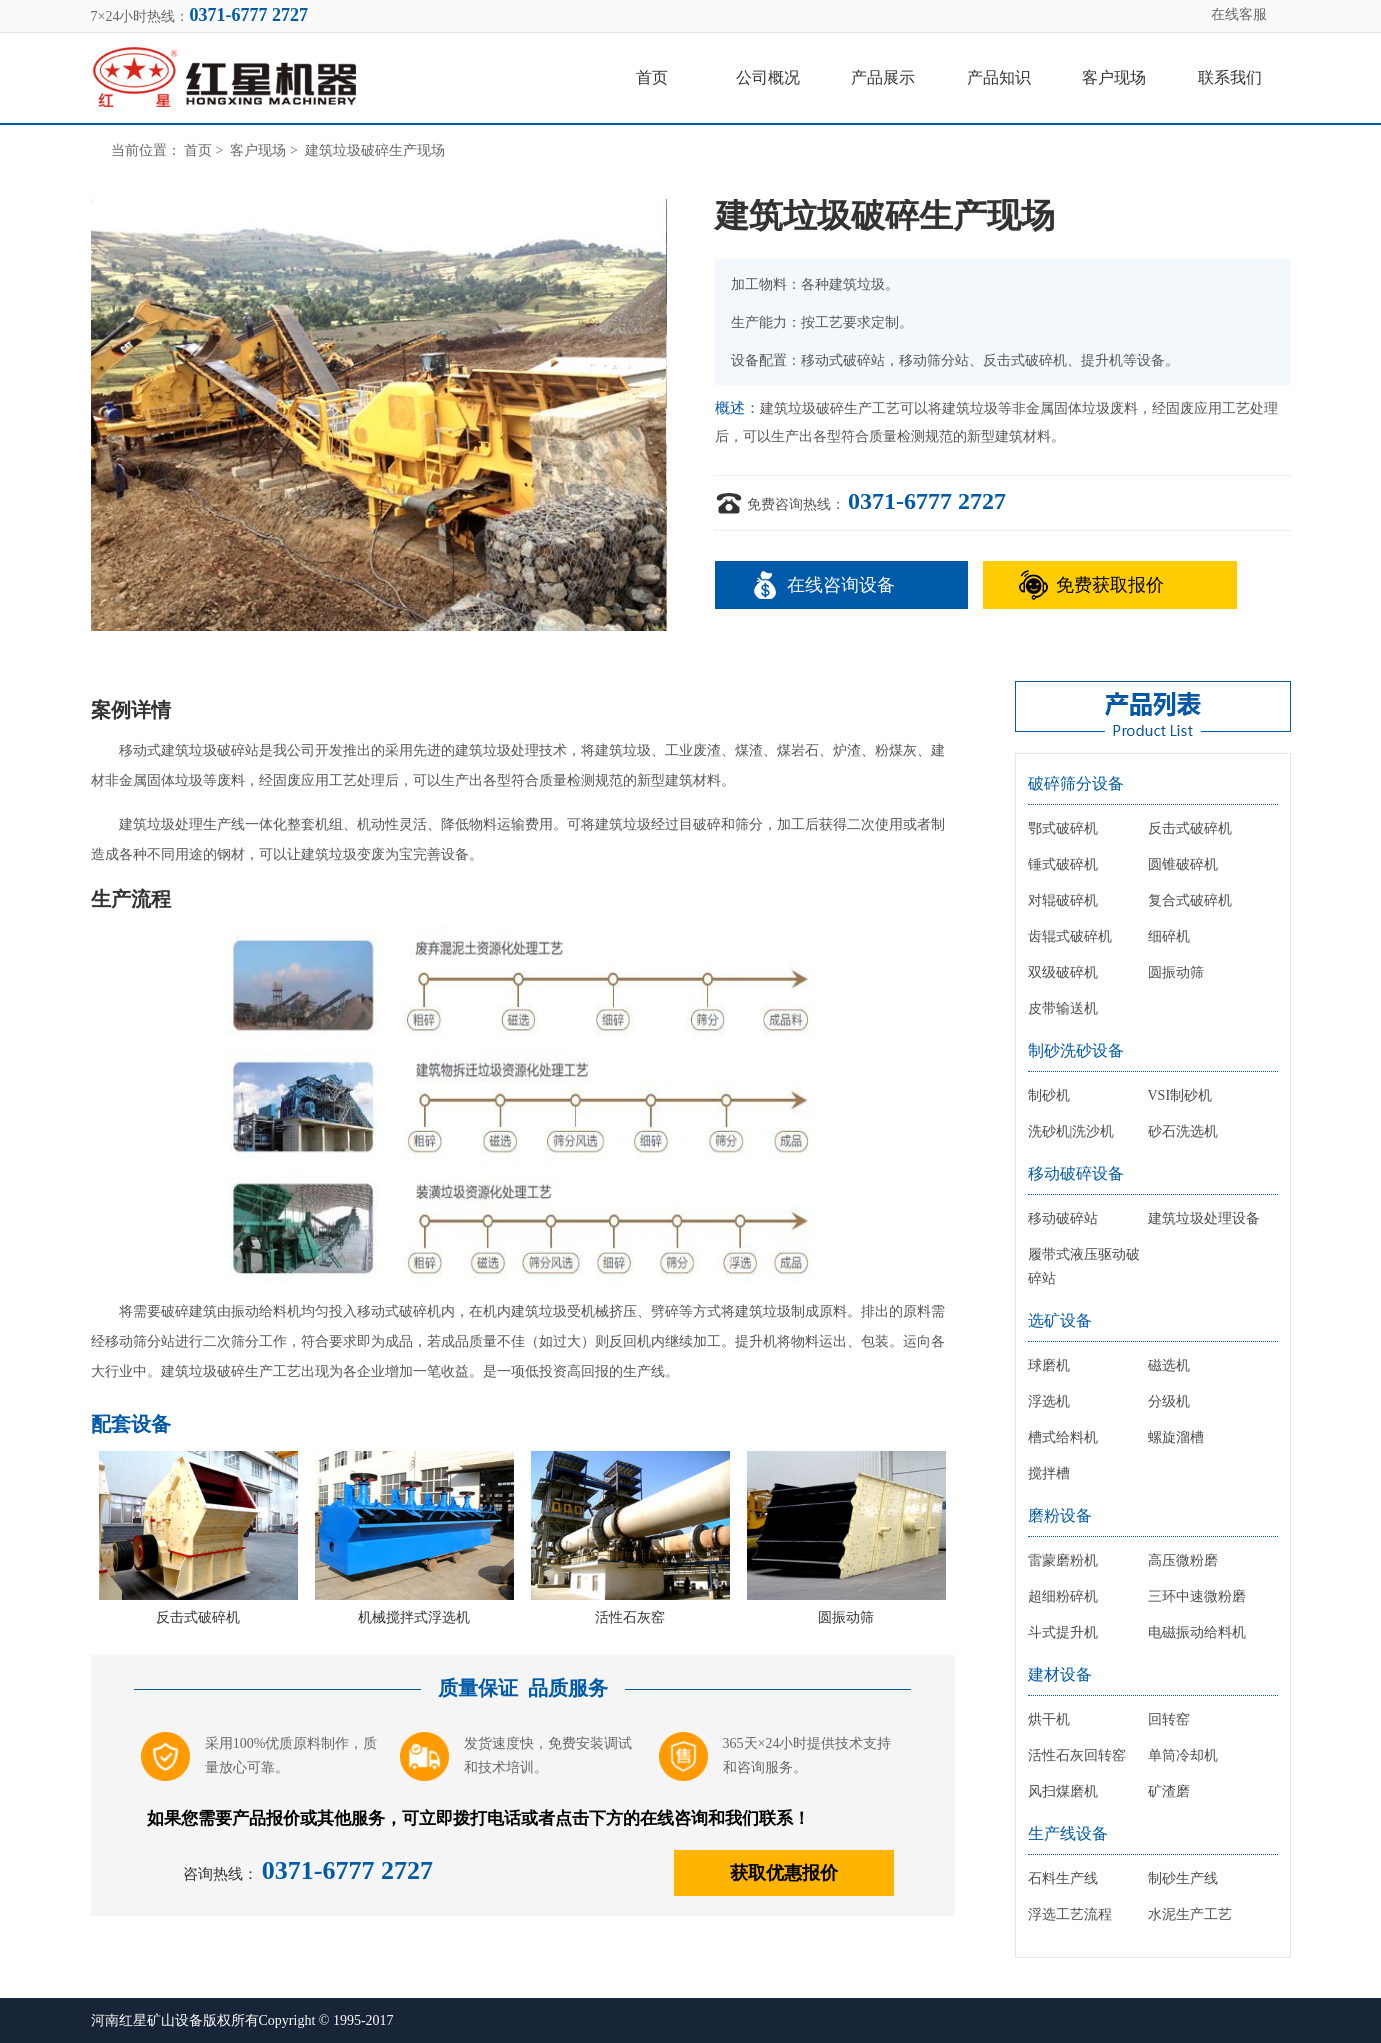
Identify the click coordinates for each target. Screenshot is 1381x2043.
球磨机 (1049, 1365)
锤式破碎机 (1063, 864)
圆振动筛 (846, 1617)
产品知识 (999, 77)
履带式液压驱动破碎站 (1084, 1266)
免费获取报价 (1110, 585)
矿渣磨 (1169, 1791)
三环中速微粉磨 (1197, 1596)
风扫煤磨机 (1063, 1791)
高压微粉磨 (1183, 1560)
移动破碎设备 (1076, 1173)
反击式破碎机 (198, 1617)
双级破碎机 (1063, 972)
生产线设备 (1068, 1833)
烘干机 (1049, 1719)
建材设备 (1060, 1674)
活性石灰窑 (630, 1617)
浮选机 (1049, 1401)
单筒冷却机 (1183, 1755)
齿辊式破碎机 (1070, 936)
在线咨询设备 (841, 585)
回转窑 (1169, 1719)
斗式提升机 (1063, 1632)
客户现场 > (265, 150)
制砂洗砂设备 (1076, 1050)
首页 (652, 77)
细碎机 (1169, 936)
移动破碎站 (1063, 1218)
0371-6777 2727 (927, 501)
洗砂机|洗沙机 (1071, 1131)
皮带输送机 (1063, 1008)
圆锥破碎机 (1183, 864)
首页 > (205, 150)
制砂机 (1049, 1095)
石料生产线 (1063, 1878)
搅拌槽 (1049, 1473)
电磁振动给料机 (1197, 1632)
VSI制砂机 (1180, 1095)
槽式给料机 (1063, 1437)
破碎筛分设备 (1076, 783)
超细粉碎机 (1063, 1596)
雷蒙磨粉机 (1063, 1560)
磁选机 (1169, 1365)
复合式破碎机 (1190, 900)
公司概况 (768, 77)
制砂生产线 (1183, 1878)
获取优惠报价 (784, 1873)
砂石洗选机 (1183, 1131)
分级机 (1169, 1401)
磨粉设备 (1060, 1515)
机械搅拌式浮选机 (414, 1617)
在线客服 (1239, 14)
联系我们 (1230, 77)
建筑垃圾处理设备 (1204, 1218)
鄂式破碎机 (1063, 828)
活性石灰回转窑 (1077, 1755)
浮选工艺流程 (1070, 1914)
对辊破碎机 (1063, 900)
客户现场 (1114, 77)
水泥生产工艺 (1190, 1914)
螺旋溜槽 (1176, 1437)
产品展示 (883, 77)
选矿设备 (1060, 1320)
